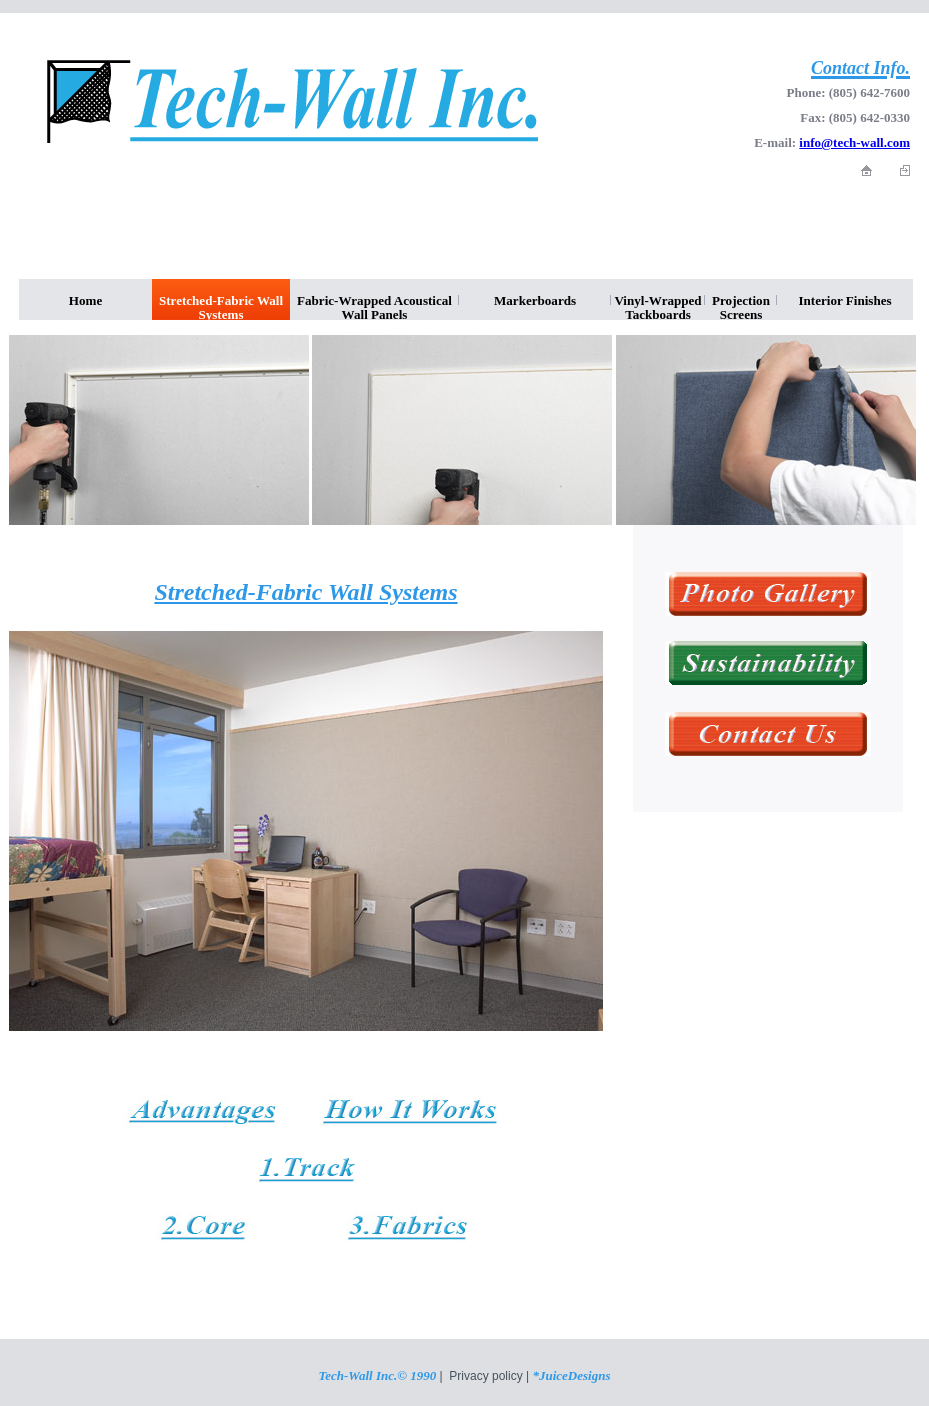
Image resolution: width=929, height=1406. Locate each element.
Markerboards (535, 300)
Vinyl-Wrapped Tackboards (657, 306)
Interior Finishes (844, 300)
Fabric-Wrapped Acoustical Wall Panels (374, 306)
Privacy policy (485, 1376)
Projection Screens (741, 306)
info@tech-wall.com (854, 142)
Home (85, 300)
